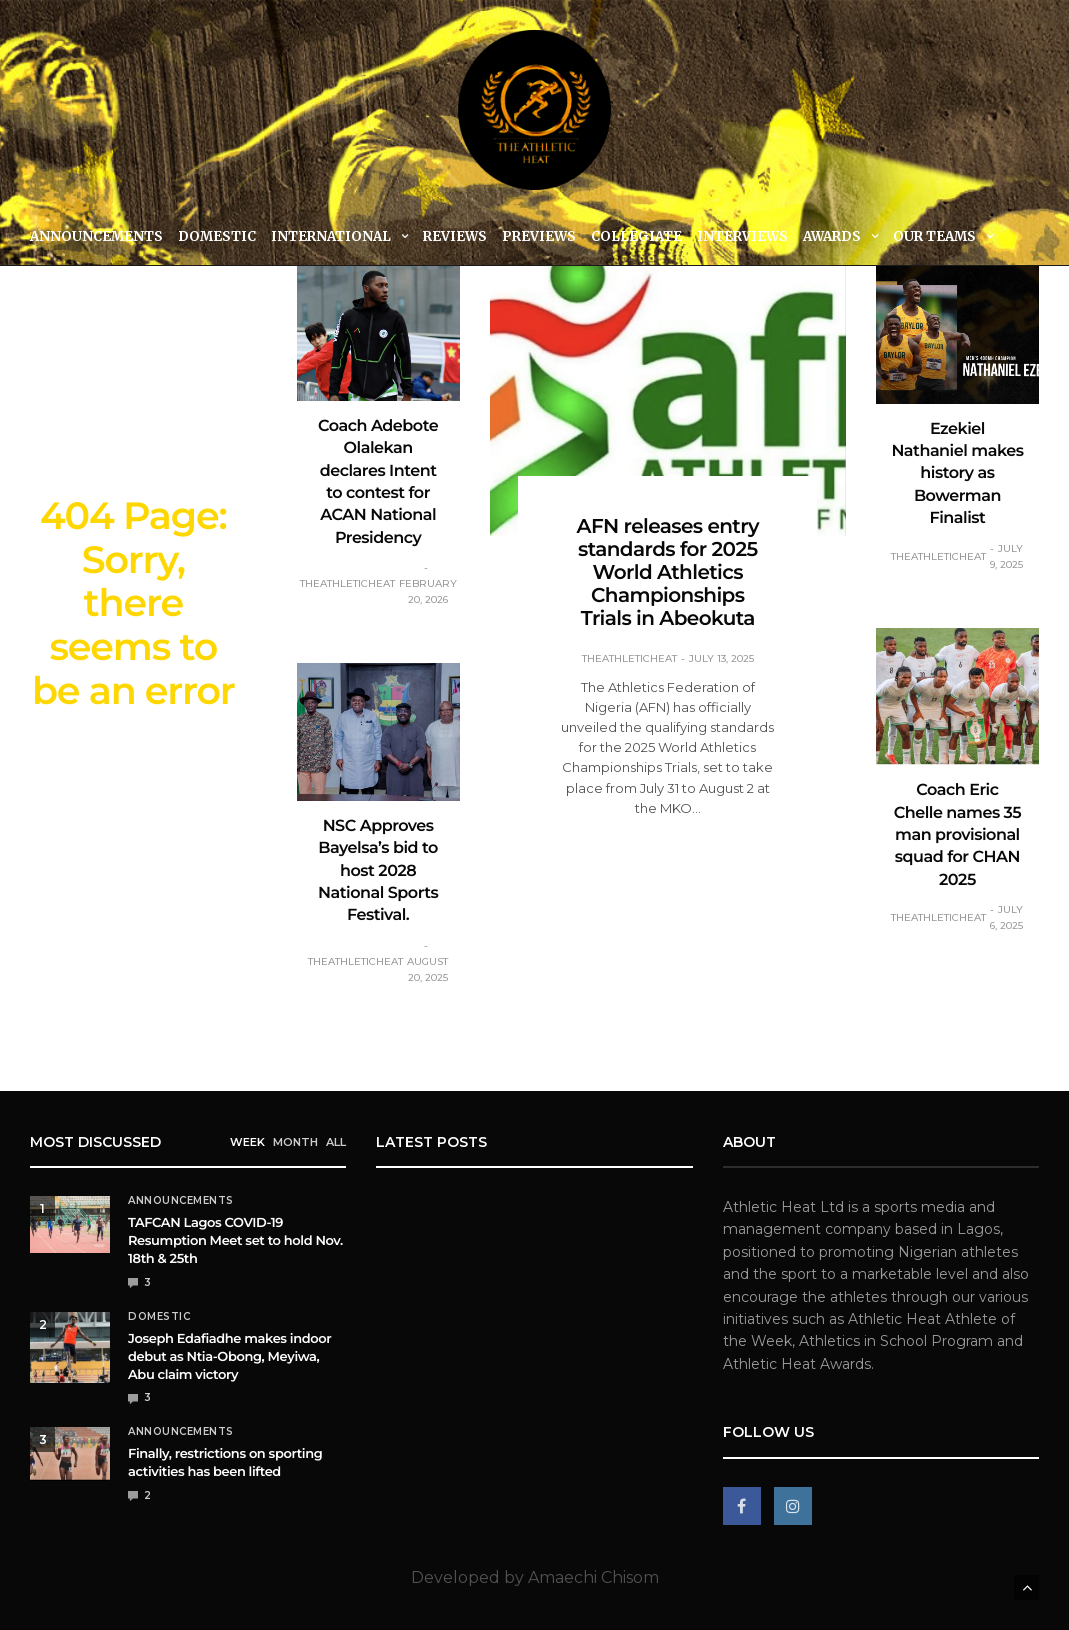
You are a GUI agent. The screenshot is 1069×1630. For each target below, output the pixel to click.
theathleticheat (347, 583)
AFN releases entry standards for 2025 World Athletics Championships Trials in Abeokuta (668, 573)
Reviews (455, 236)
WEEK (247, 1142)
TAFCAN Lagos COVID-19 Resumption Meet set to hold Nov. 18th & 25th (235, 1241)
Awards (832, 236)
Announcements (96, 236)
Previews (539, 236)
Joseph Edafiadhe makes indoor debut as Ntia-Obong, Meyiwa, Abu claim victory (229, 1357)
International (331, 236)
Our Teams (934, 236)
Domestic (217, 236)
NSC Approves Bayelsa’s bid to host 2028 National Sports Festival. (378, 871)
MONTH (295, 1142)
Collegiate (636, 236)
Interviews (742, 236)
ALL (336, 1142)
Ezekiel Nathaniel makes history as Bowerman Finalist (957, 474)
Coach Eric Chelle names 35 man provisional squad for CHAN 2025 (957, 835)
